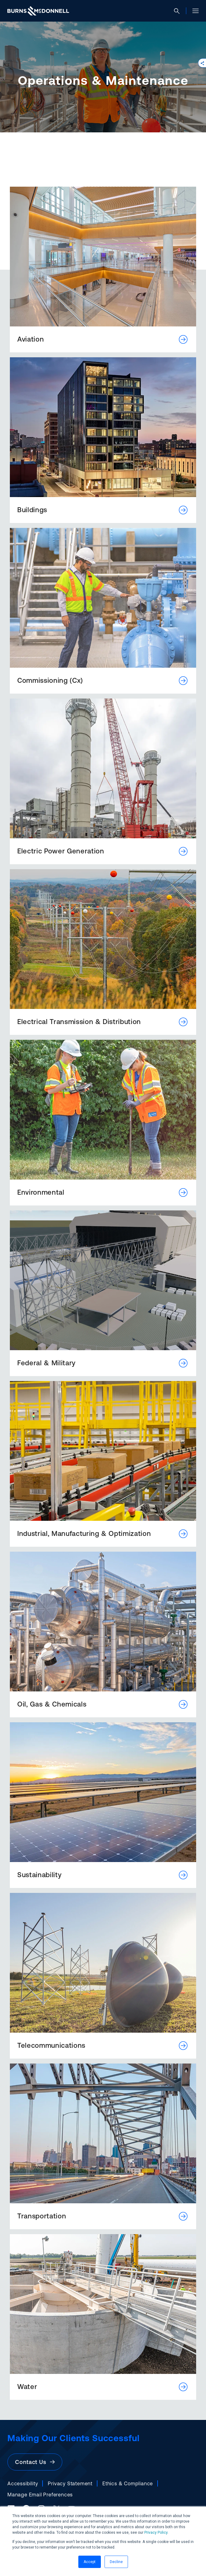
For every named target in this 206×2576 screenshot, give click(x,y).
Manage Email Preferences (40, 2494)
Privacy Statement (70, 2483)
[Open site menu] (193, 10)
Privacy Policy (155, 2532)
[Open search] (179, 10)
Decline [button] (116, 2562)
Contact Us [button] (35, 2462)
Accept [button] (90, 2562)
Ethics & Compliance (127, 2483)
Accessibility (22, 2483)
